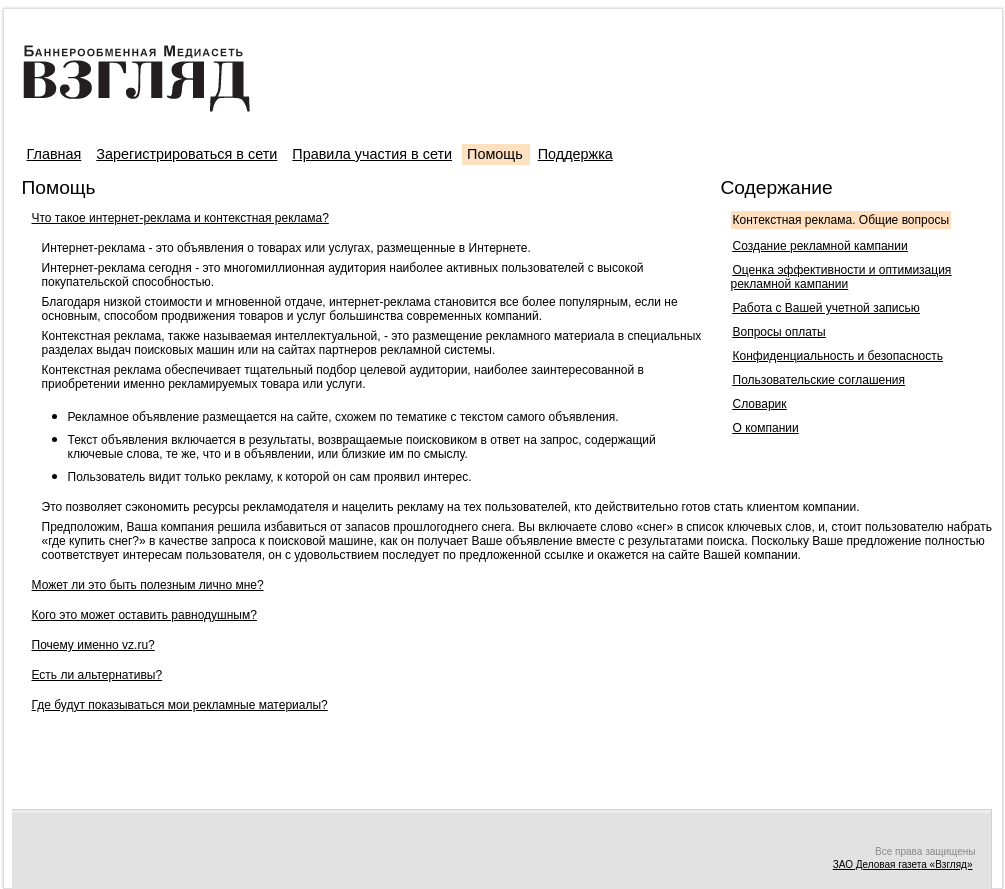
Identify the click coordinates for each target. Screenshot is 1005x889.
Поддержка (575, 154)
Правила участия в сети (372, 154)
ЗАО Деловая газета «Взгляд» (903, 864)
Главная (54, 154)
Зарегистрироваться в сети (186, 154)
